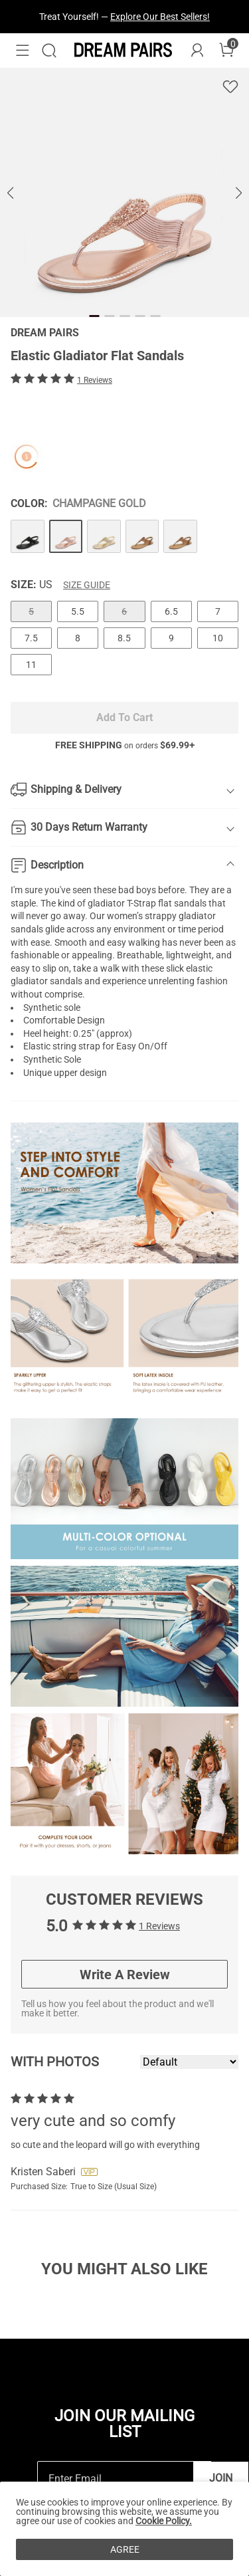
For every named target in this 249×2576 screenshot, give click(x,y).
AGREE (124, 2549)
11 (31, 664)
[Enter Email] (115, 2479)
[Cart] (226, 50)
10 (217, 638)
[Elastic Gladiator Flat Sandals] (27, 537)
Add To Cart (124, 717)
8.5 (124, 638)
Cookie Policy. (163, 2521)
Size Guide (86, 585)
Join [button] (220, 2478)
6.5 (171, 611)
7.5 (31, 638)
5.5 (77, 611)
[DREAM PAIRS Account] (197, 50)
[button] (23, 50)
